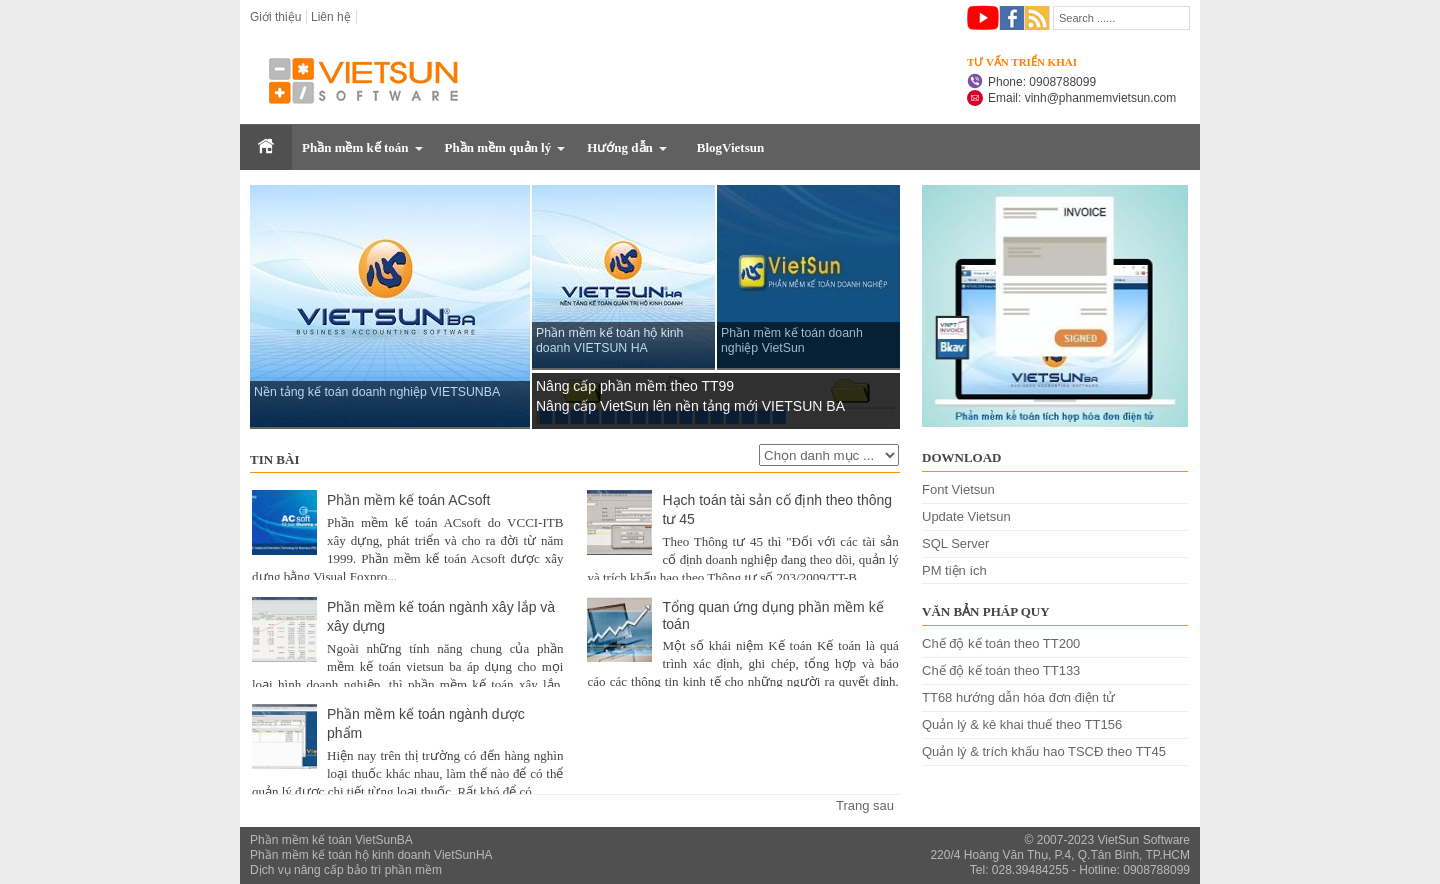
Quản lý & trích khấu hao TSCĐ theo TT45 (1044, 751)
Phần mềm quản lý (498, 147)
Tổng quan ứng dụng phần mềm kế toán (772, 615)
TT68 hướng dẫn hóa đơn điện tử (1018, 697)
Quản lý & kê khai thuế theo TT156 (1022, 724)
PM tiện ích (954, 570)
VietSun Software (1143, 840)
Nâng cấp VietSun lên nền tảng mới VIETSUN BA (690, 406)
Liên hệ (331, 17)
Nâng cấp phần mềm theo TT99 (635, 386)
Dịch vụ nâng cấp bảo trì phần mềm (346, 870)
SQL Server (955, 543)
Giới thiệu (275, 17)
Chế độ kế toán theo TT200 (1001, 643)
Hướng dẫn (620, 147)
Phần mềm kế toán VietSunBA (331, 840)
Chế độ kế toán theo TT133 (1001, 670)
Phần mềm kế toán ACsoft (408, 500)
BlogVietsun (730, 147)
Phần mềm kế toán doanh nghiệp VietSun (792, 340)
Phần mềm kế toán (355, 147)
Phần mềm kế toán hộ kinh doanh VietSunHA (371, 855)
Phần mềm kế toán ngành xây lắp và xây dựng (441, 616)
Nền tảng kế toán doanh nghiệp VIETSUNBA (377, 392)
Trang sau (865, 805)
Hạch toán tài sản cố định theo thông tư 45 (777, 509)
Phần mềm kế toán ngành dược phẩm (426, 723)
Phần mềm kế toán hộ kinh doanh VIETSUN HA (609, 340)
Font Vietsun (958, 489)
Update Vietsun (966, 516)
